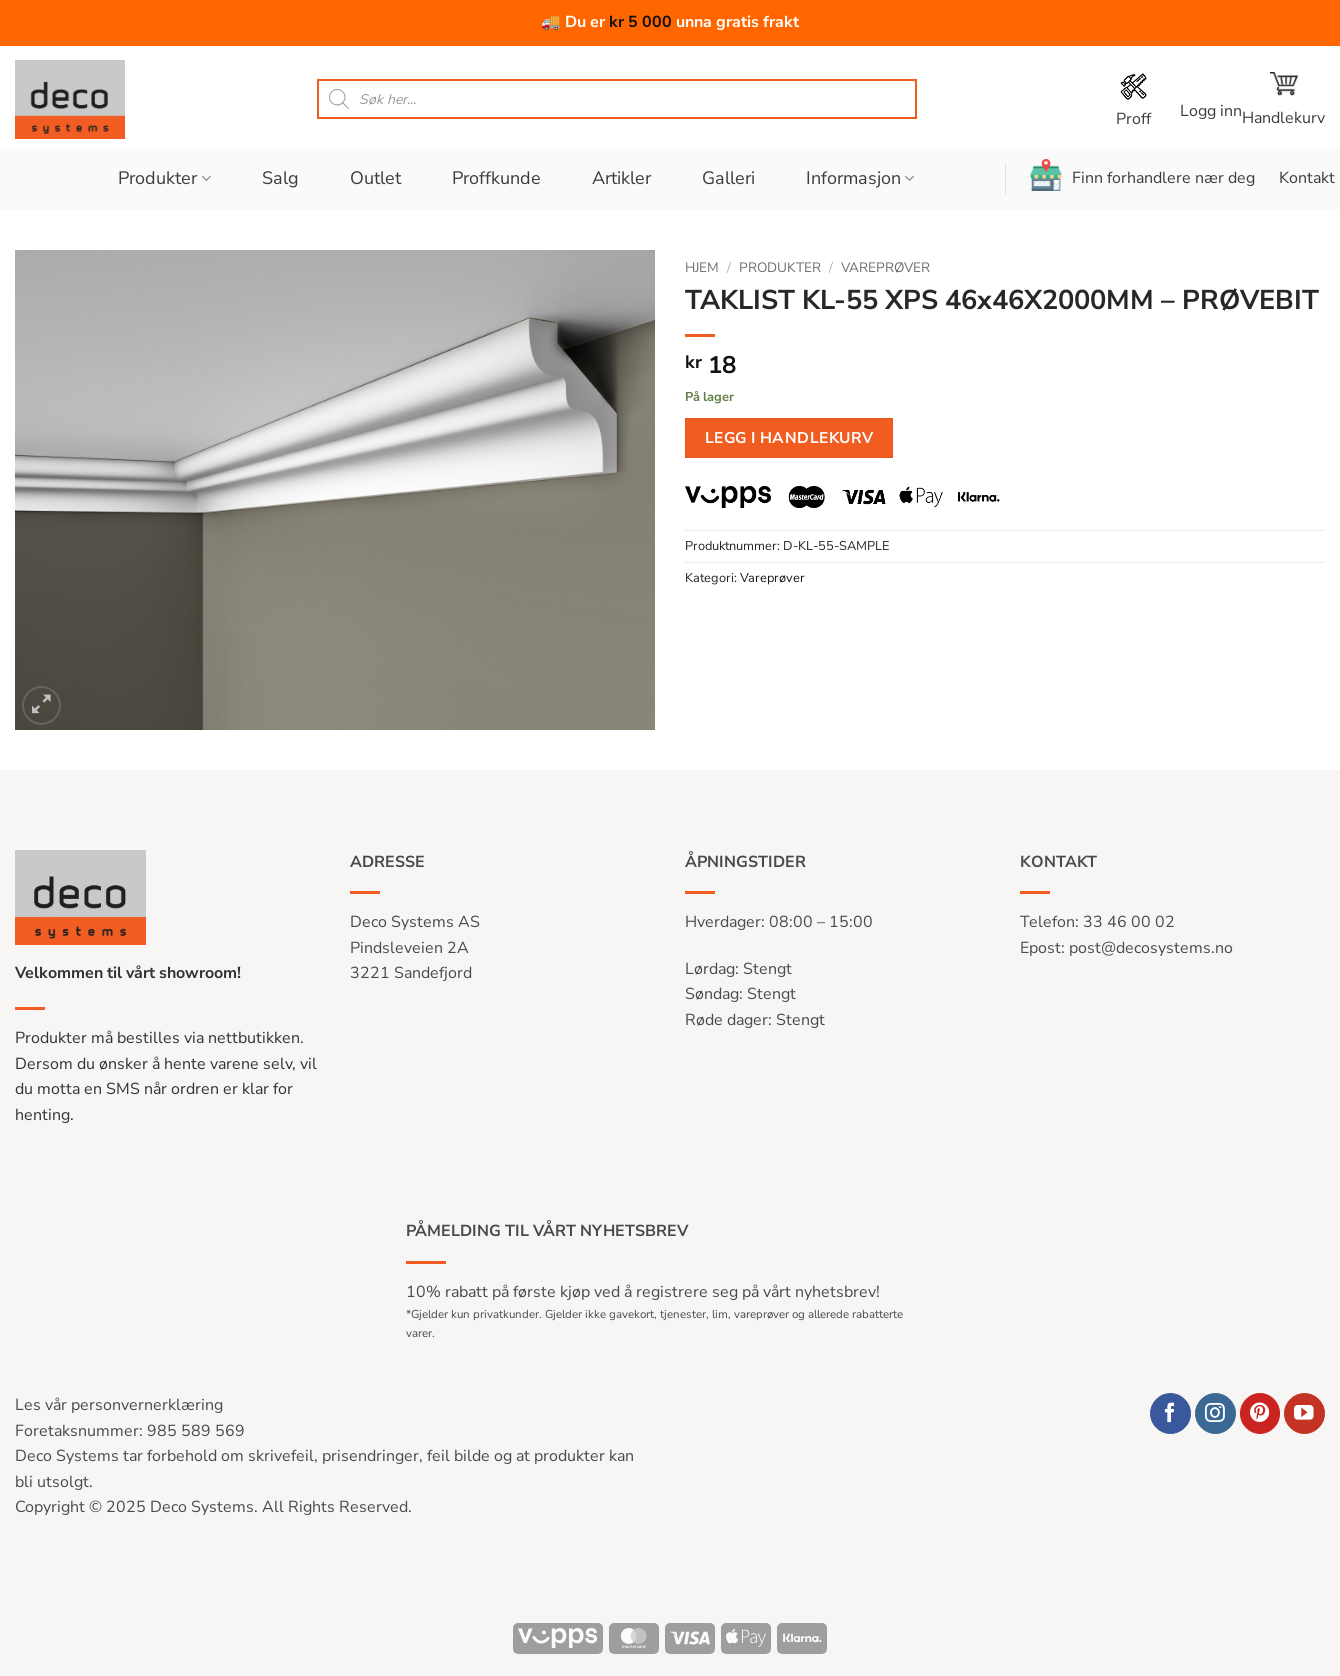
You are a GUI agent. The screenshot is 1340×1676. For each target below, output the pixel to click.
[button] (1211, 99)
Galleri (728, 178)
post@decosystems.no (1151, 948)
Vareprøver (885, 267)
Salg (280, 178)
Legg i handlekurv (789, 437)
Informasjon (860, 178)
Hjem (702, 267)
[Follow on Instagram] (1215, 1413)
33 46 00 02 (1129, 922)
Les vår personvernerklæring (119, 1405)
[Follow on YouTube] (1304, 1413)
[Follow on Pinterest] (1260, 1413)
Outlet (375, 178)
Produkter (164, 178)
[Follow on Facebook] (1170, 1413)
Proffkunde (496, 178)
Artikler (621, 178)
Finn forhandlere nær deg (1142, 175)
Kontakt (1307, 178)
